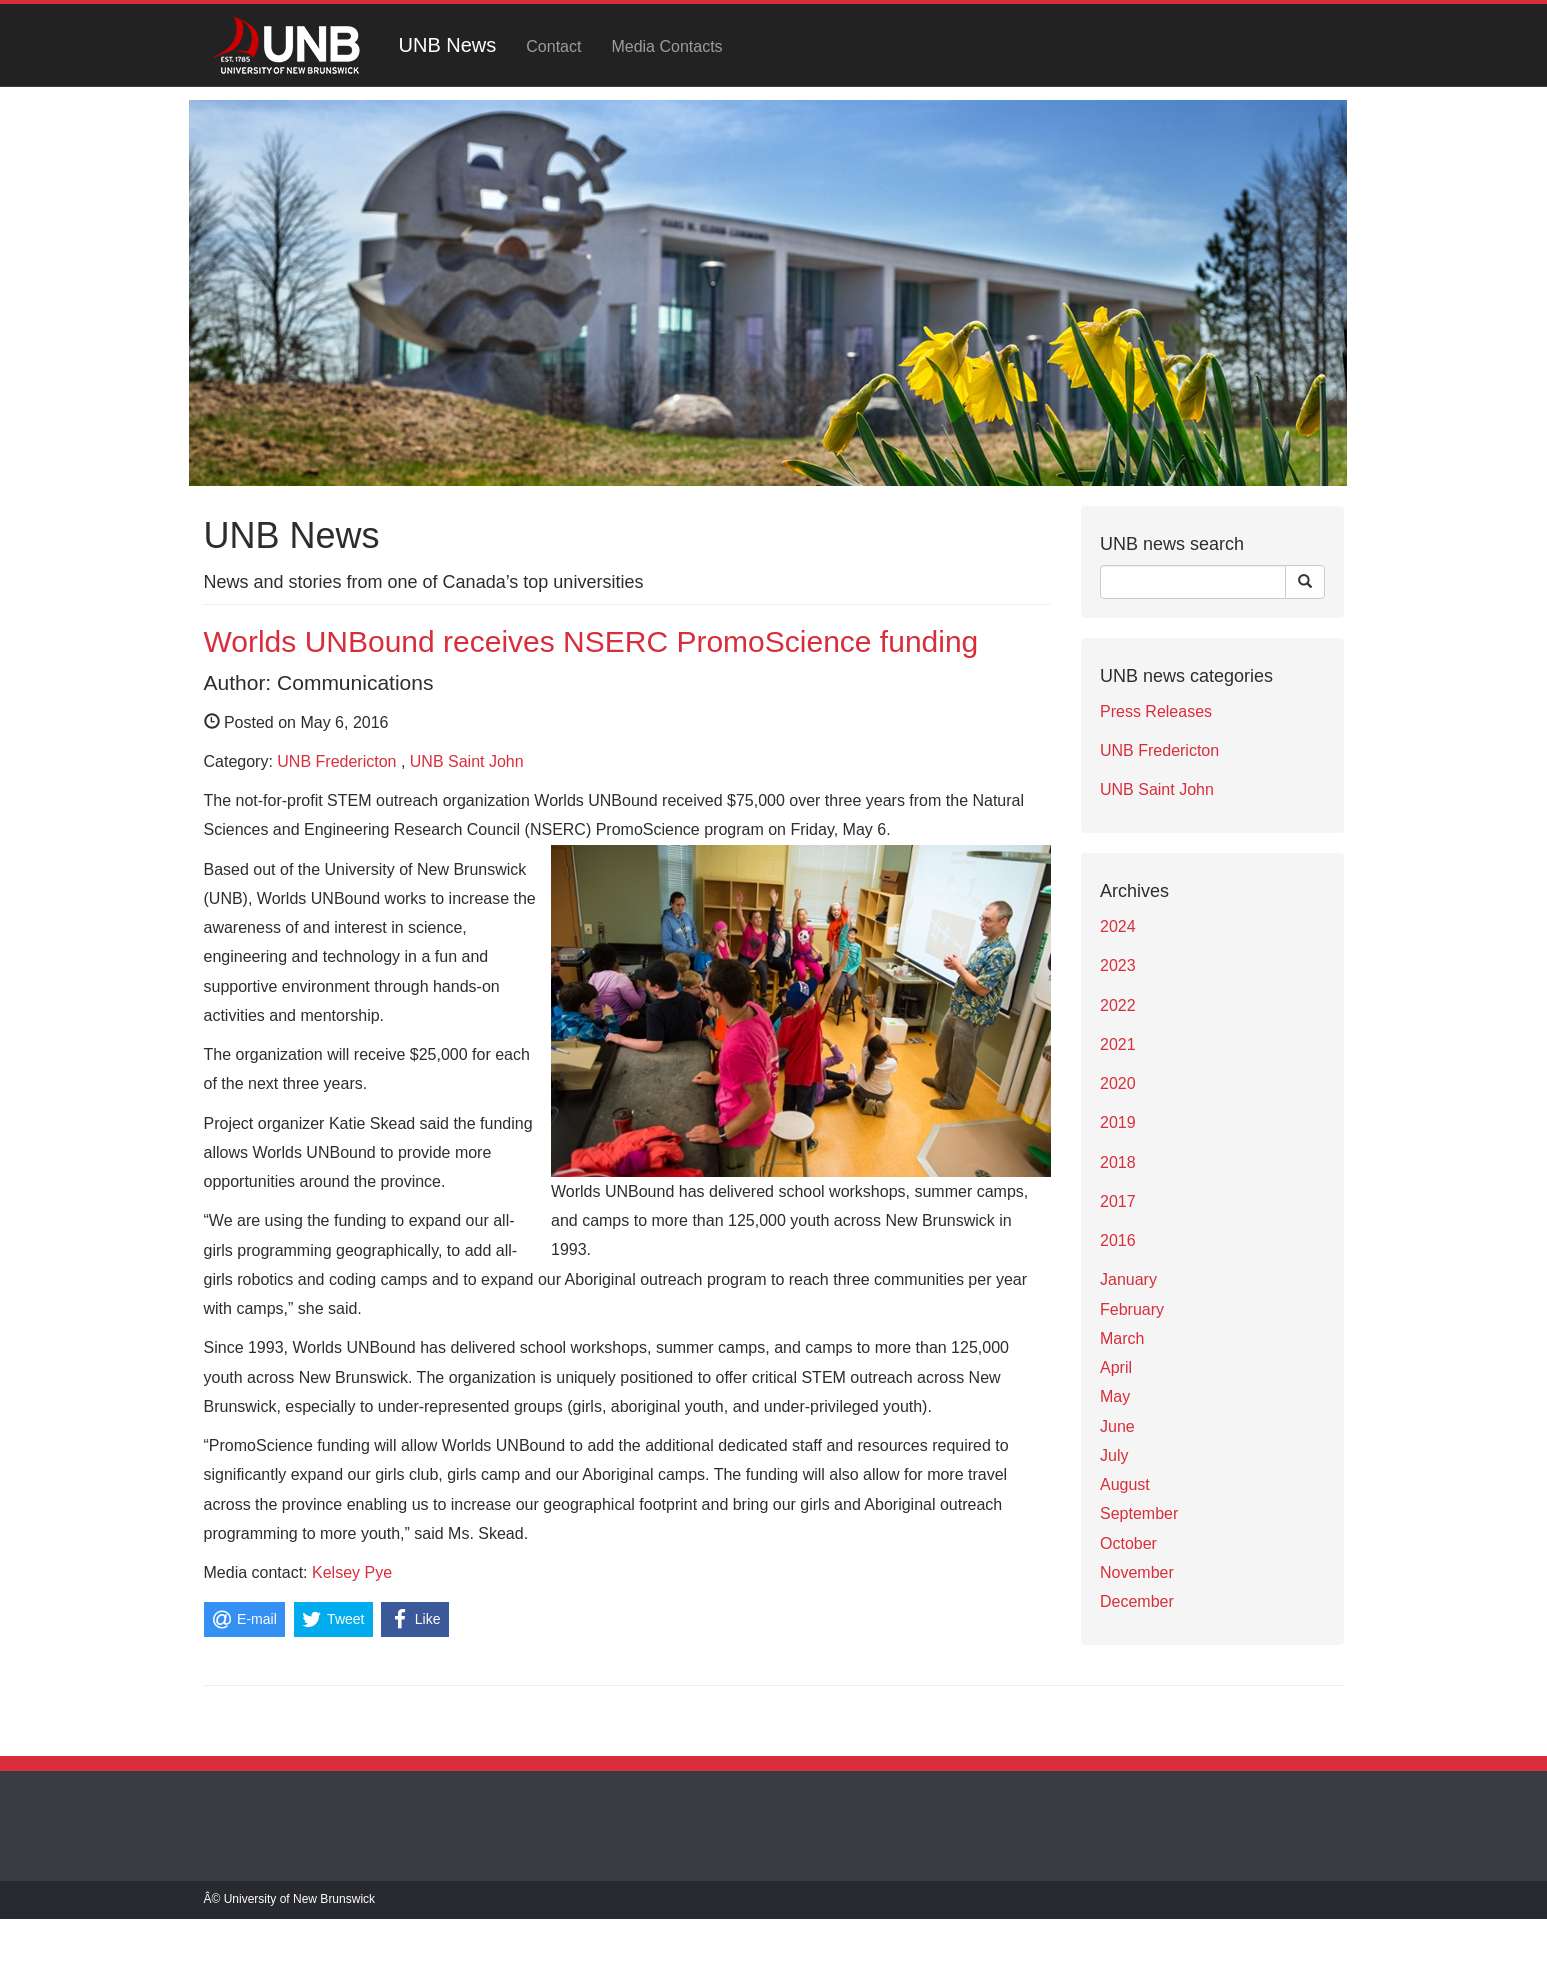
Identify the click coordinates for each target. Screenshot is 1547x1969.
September (1139, 1513)
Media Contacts (666, 46)
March (1122, 1338)
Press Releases (1156, 711)
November (1137, 1572)
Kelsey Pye (352, 1572)
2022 (1118, 1005)
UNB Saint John (467, 761)
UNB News (448, 45)
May (1115, 1396)
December (1137, 1601)
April (1116, 1367)
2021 (1118, 1044)
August (1125, 1484)
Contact (553, 46)
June (1117, 1426)
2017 (1118, 1201)
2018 (1118, 1162)
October (1128, 1543)
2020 (1118, 1083)
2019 (1118, 1122)
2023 (1118, 965)
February (1132, 1309)
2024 (1118, 926)
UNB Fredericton (336, 761)
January (1128, 1279)
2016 (1118, 1240)
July (1114, 1455)
